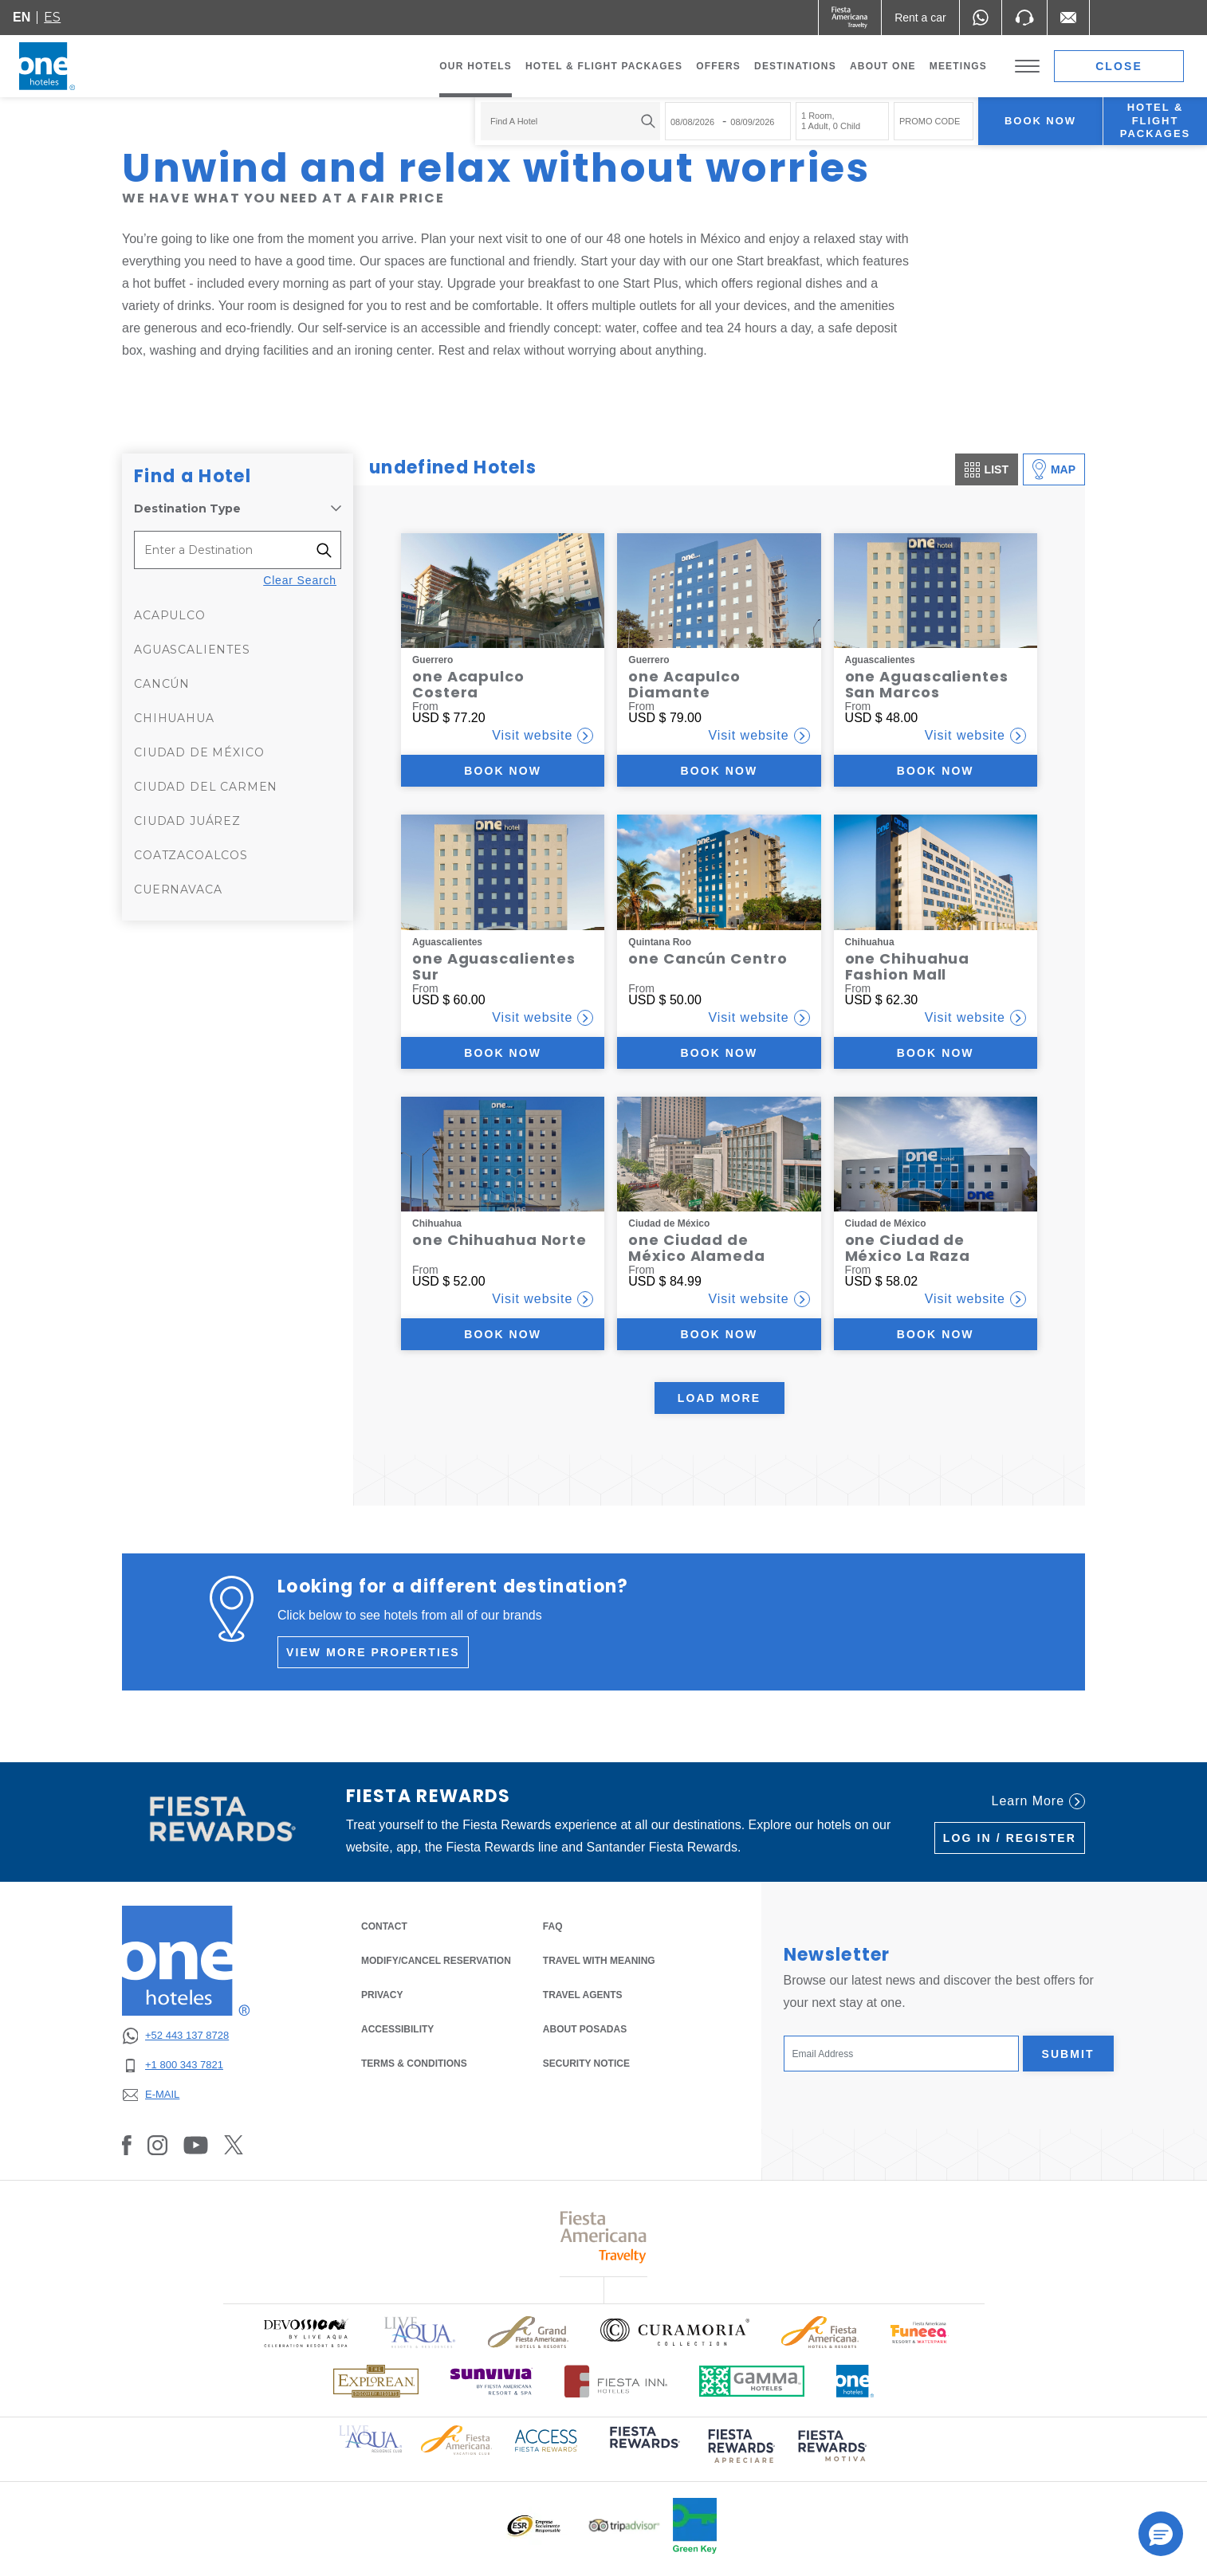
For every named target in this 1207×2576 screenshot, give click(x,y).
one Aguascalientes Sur (494, 966)
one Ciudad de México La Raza (908, 1248)
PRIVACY (382, 1994)
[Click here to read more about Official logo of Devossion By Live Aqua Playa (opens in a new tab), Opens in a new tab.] (305, 2332)
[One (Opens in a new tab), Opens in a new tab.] (850, 17)
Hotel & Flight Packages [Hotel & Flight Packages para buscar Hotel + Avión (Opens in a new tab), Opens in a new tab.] (1155, 120)
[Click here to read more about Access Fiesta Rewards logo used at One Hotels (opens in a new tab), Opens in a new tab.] (546, 2438)
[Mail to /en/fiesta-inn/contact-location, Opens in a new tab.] (1068, 17)
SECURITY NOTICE (586, 2063)
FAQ (553, 1926)
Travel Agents (583, 1995)
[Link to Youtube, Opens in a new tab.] (195, 2145)
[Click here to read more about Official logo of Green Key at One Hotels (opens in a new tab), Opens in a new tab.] (695, 2526)
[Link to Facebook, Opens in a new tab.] (127, 2145)
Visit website (542, 736)
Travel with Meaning (599, 1960)
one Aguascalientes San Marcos (926, 684)
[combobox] (570, 121)
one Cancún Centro (707, 958)
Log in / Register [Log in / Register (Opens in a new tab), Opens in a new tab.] (1009, 1838)
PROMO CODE (929, 121)
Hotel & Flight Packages (603, 70)
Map (1053, 469)
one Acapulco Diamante (684, 684)
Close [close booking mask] (1118, 66)
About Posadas (585, 2029)
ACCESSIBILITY (397, 2029)
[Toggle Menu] (1027, 67)
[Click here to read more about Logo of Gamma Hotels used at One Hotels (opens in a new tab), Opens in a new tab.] (751, 2381)
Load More (719, 1398)
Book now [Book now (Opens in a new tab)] (502, 770)
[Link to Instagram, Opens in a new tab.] (157, 2145)
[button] (1160, 2533)
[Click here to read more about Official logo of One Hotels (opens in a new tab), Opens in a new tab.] (855, 2381)
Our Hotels (475, 66)
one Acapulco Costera (468, 684)
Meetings (958, 66)
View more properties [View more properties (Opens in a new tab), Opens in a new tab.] (373, 1652)
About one (883, 66)
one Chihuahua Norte (499, 1240)
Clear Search (299, 580)
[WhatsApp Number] (980, 17)
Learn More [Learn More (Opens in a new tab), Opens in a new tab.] (1038, 1801)
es (52, 17)
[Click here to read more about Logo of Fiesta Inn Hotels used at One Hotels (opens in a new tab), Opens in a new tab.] (615, 2381)
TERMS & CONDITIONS (414, 2063)
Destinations (795, 66)
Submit (1067, 2054)
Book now (1040, 121)
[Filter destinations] (328, 550)
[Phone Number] (1024, 17)
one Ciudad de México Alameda (696, 1248)
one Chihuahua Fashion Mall (907, 966)
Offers (718, 66)
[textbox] (566, 121)
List (986, 469)
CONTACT (384, 1926)
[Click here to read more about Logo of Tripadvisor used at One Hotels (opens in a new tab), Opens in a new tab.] (624, 2525)
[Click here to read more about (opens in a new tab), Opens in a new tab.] (643, 2448)
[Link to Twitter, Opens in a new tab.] (233, 2145)
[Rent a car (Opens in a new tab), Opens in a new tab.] (920, 17)
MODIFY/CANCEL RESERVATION (436, 1960)
